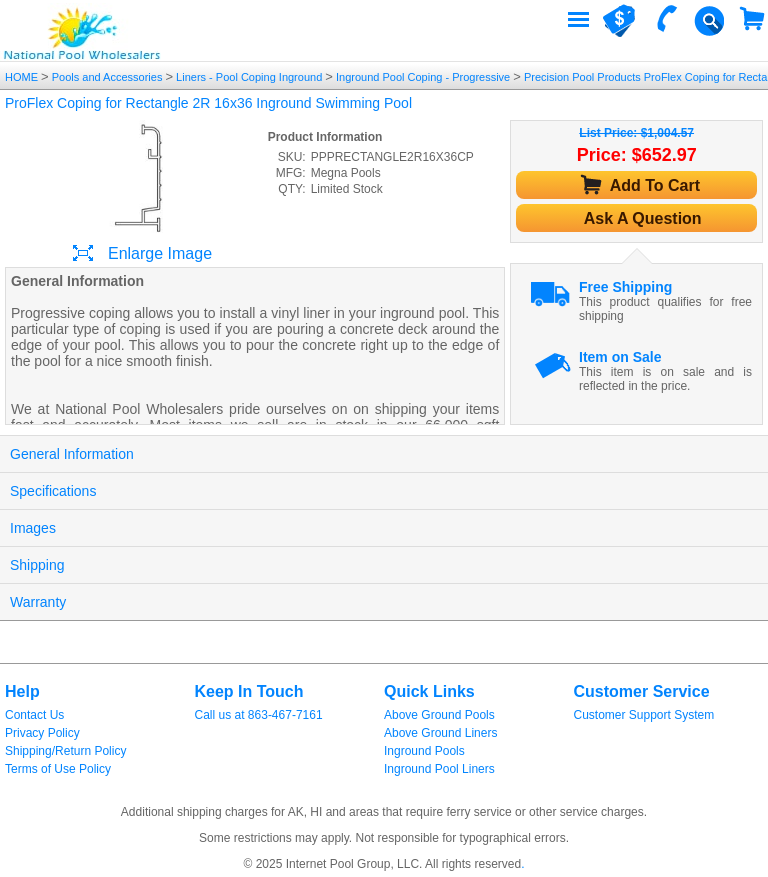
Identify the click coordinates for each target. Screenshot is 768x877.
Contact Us (34, 715)
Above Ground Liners (440, 733)
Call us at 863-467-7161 (259, 715)
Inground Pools (424, 751)
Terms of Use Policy (58, 769)
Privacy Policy (42, 733)
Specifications (53, 491)
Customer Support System (644, 715)
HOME (23, 77)
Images (33, 528)
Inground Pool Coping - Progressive (423, 77)
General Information (72, 454)
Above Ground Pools (439, 715)
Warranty (38, 602)
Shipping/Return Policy (65, 751)
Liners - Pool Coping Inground (249, 77)
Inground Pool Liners (439, 769)
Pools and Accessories (107, 77)
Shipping (37, 565)
